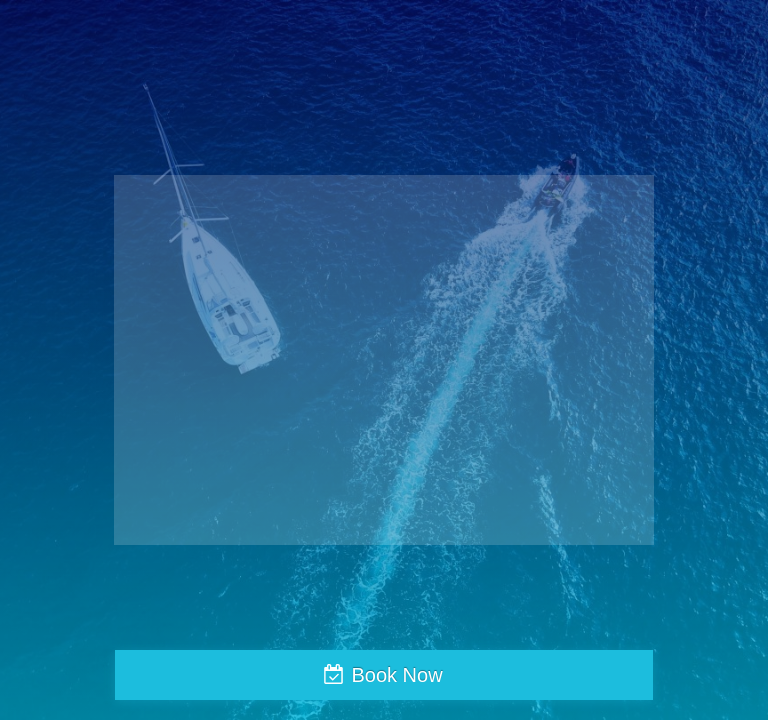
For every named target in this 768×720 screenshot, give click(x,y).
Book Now (396, 675)
